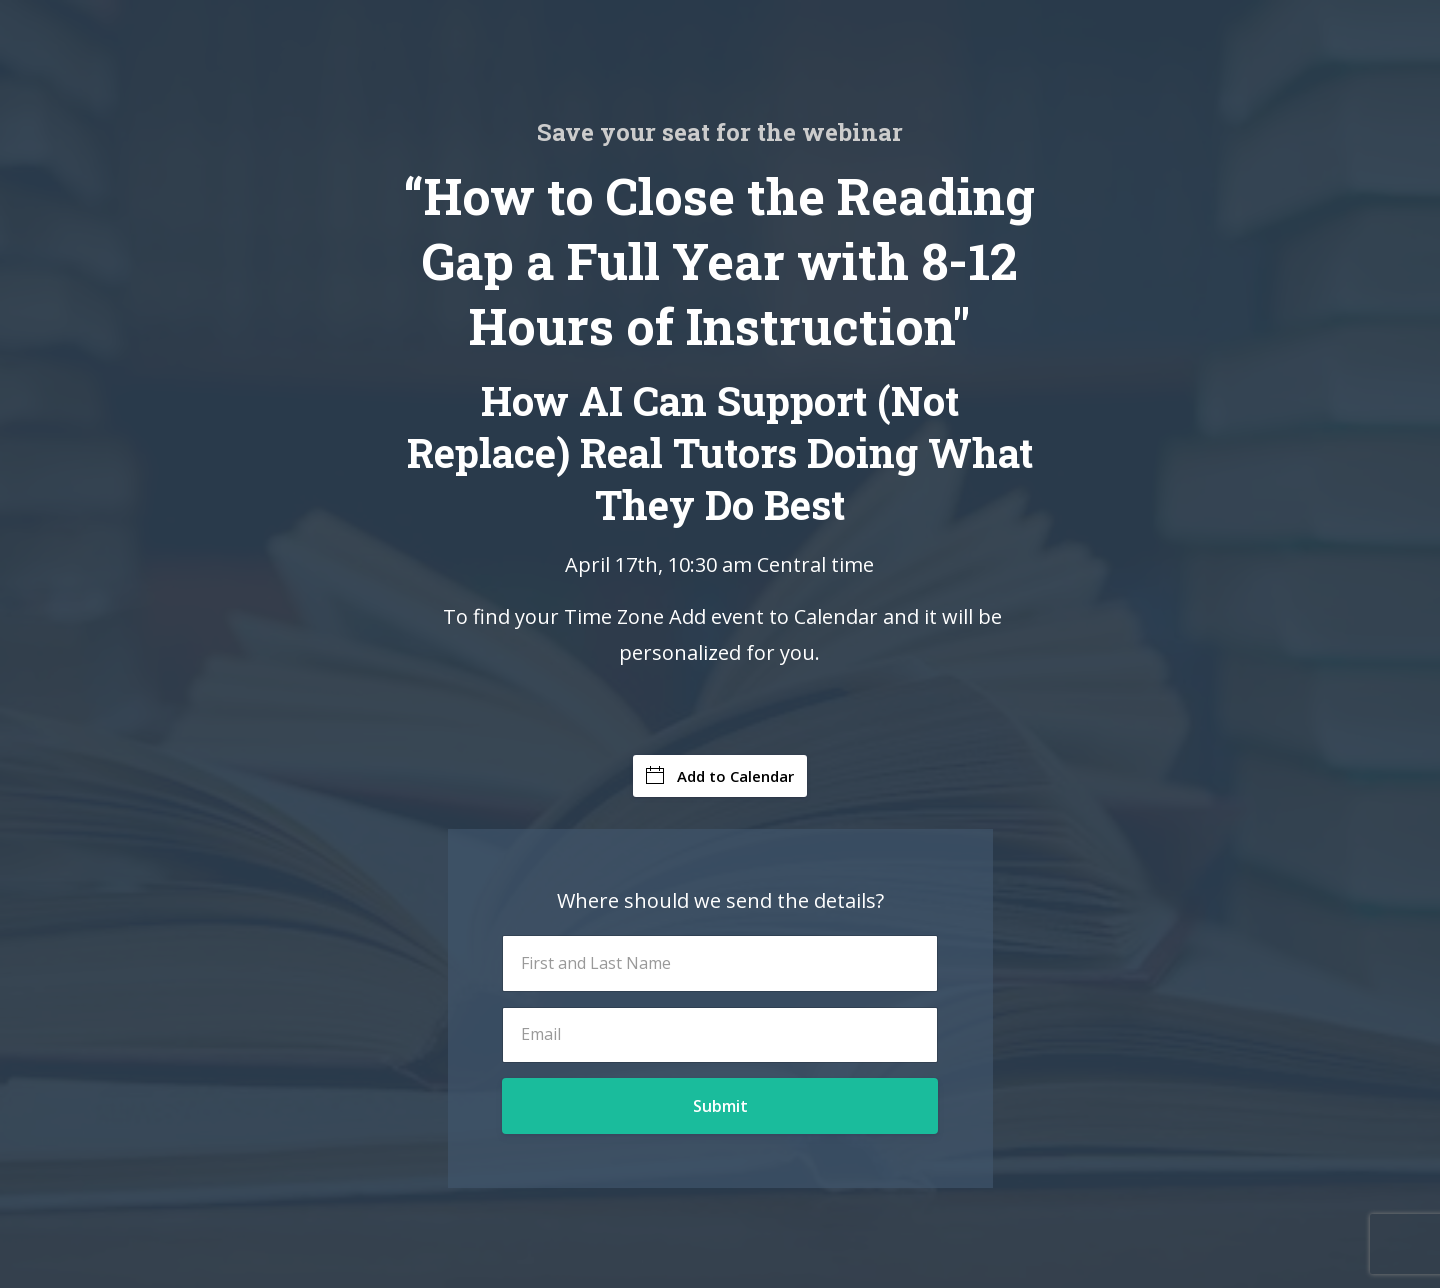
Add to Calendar (720, 776)
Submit (720, 1106)
